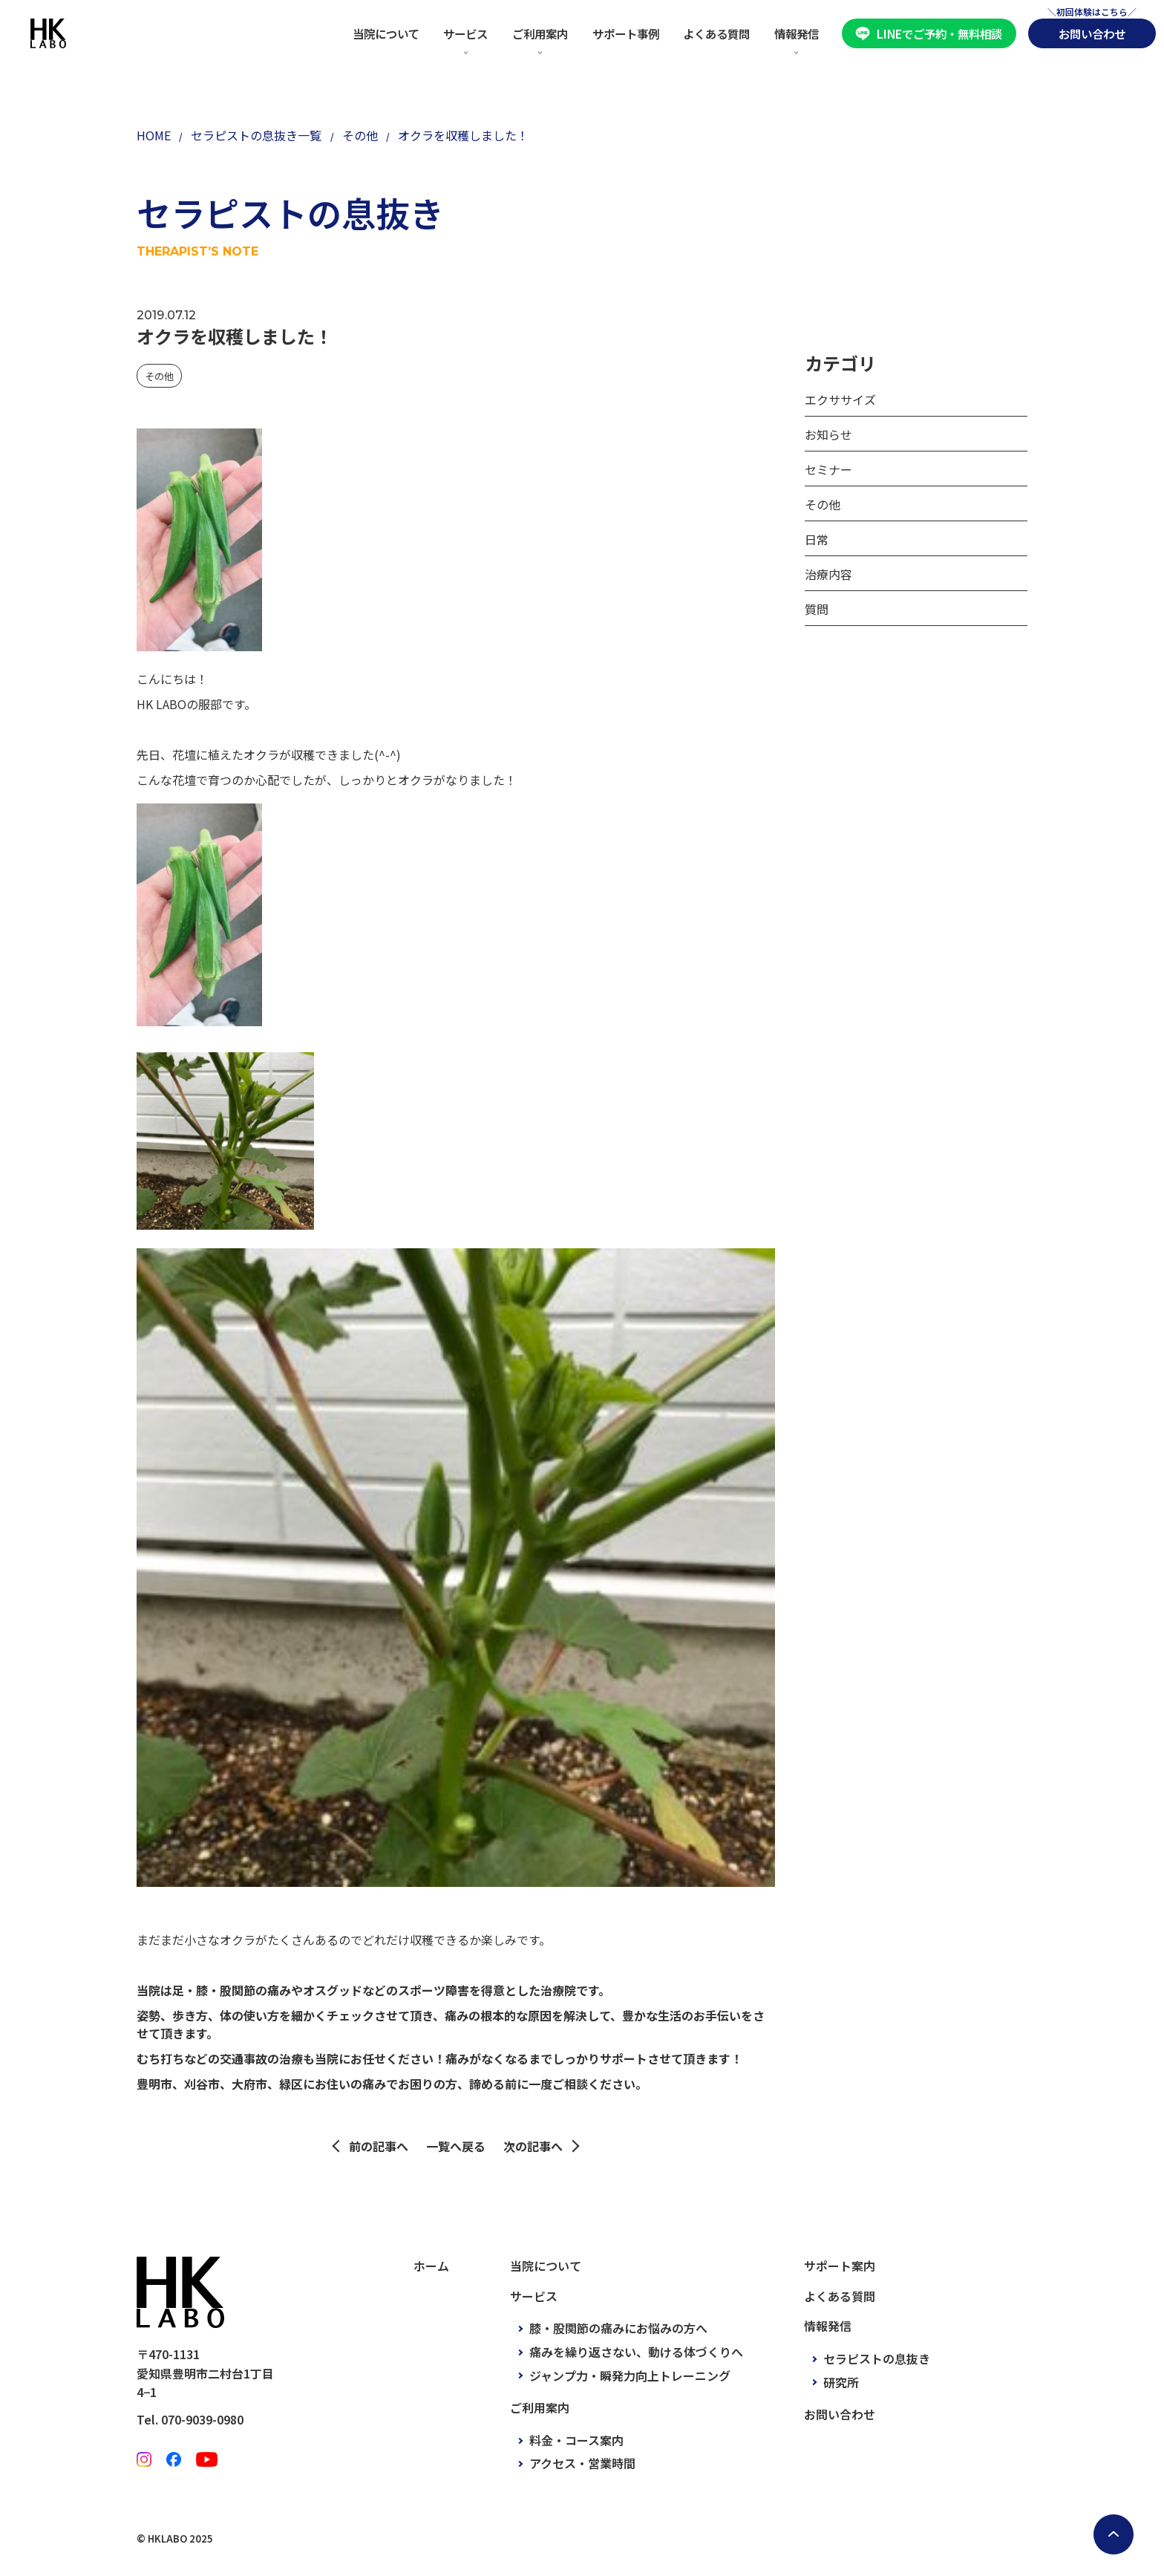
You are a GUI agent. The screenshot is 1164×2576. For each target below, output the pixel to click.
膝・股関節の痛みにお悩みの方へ (618, 2328)
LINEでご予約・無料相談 (939, 33)
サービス (465, 33)
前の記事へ (378, 2146)
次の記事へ (533, 2146)
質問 (816, 609)
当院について (386, 33)
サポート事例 (625, 33)
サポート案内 (839, 2266)
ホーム (431, 2266)
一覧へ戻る (455, 2146)
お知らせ (828, 434)
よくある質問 (716, 33)
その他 (159, 376)
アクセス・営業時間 (582, 2463)
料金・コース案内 (576, 2440)
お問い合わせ (1092, 33)
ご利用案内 (540, 33)
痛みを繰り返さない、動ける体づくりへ (636, 2352)
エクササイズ (840, 399)
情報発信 (796, 33)
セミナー (828, 469)
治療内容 (828, 574)
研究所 (841, 2382)
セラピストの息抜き (876, 2358)
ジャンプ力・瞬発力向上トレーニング (629, 2375)
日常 (816, 539)
